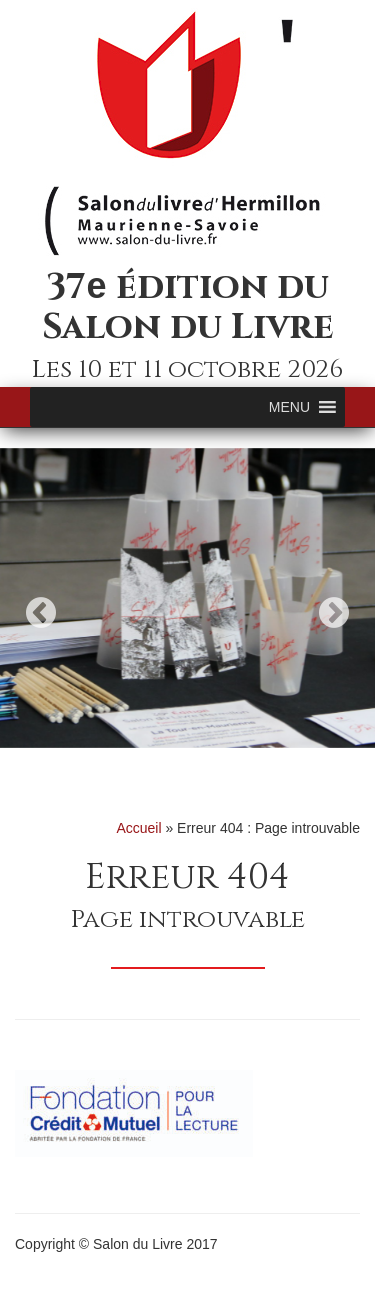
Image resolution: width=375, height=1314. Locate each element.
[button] (289, 407)
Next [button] (334, 612)
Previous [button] (41, 612)
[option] (187, 598)
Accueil (138, 828)
